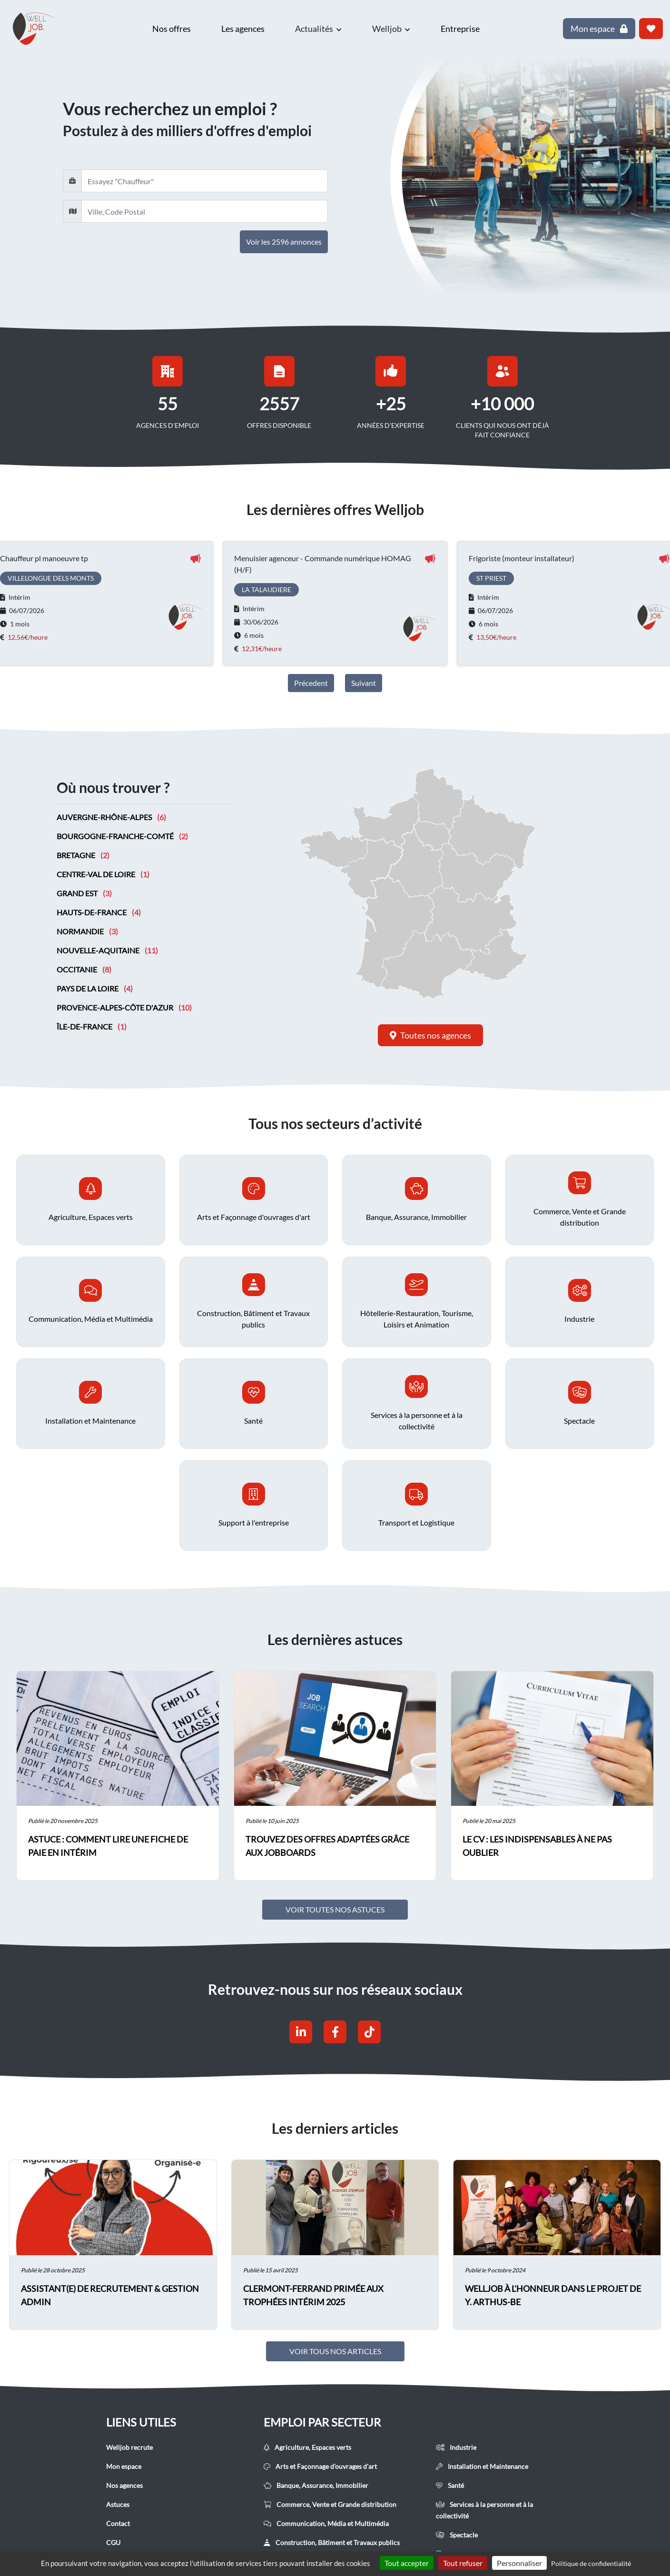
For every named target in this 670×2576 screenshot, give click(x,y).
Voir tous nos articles (335, 2351)
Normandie (87, 931)
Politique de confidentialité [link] (591, 2563)
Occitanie (84, 969)
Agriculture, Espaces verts (307, 2448)
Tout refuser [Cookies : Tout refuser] (463, 2562)
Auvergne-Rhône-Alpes (111, 817)
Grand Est (84, 893)
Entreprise (460, 28)
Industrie (456, 2448)
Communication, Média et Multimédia (326, 2524)
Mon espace (123, 2467)
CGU (113, 2543)
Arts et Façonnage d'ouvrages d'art (320, 2467)
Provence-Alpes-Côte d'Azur (124, 1007)
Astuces (117, 2505)
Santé (450, 2486)
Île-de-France (92, 1026)
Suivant (363, 682)
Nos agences (124, 2486)
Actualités (318, 28)
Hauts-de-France (99, 912)
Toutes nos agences (430, 1035)
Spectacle (457, 2535)
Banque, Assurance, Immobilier (316, 2486)
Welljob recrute (129, 2448)
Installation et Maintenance (482, 2467)
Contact (118, 2524)
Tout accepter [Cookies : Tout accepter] (406, 2562)
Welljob (391, 28)
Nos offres (171, 28)
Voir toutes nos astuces (335, 1909)
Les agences (243, 28)
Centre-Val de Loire (103, 874)
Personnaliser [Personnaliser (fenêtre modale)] (519, 2562)
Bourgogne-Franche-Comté (122, 836)
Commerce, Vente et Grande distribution (330, 2505)
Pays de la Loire (95, 988)
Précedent (311, 682)
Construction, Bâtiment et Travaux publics (332, 2543)
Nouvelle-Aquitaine (107, 950)
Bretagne (83, 855)
